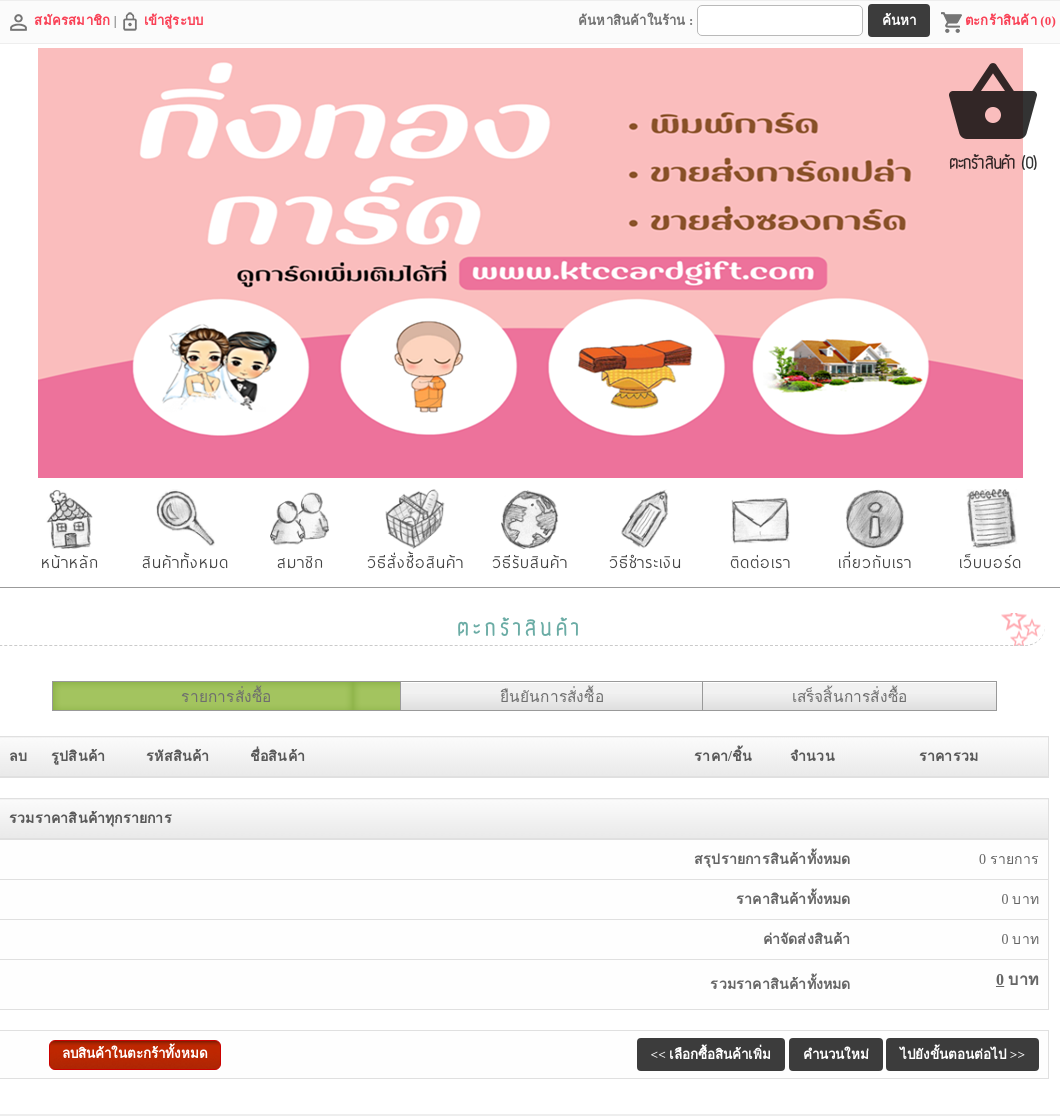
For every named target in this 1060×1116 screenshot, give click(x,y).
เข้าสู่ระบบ (174, 20)
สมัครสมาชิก (72, 20)
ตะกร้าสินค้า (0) (998, 23)
